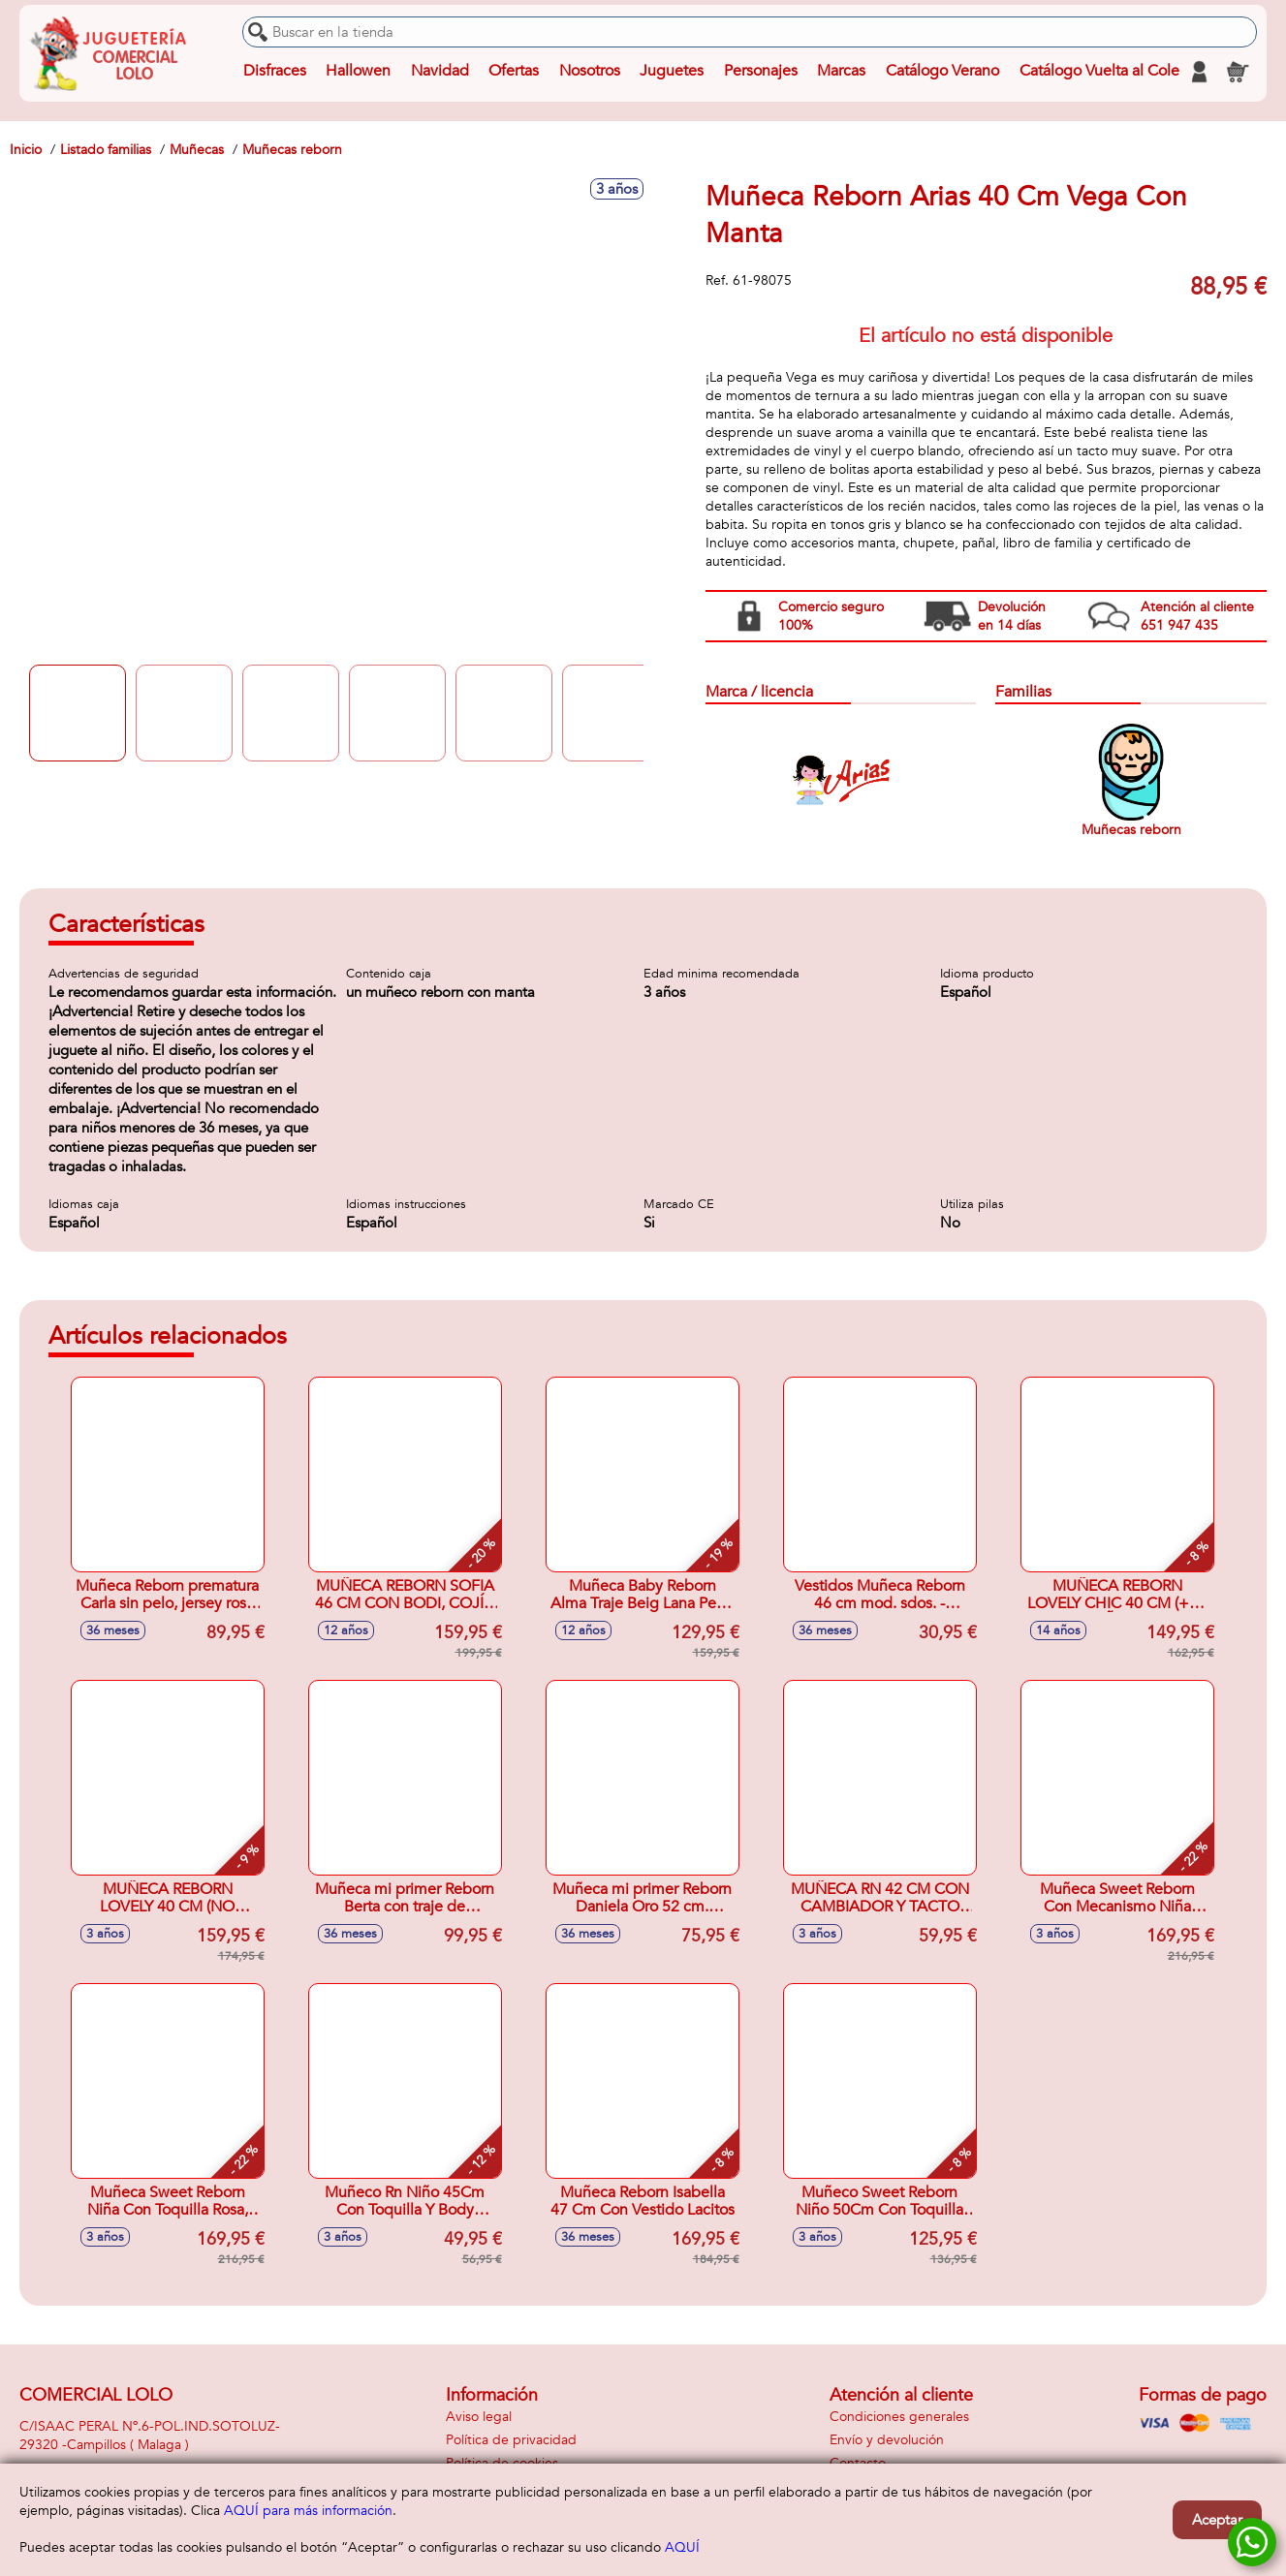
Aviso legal (479, 2416)
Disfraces (274, 71)
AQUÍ (682, 2547)
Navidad (440, 71)
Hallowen (358, 71)
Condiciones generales (899, 2416)
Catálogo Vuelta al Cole (1098, 71)
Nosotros (589, 71)
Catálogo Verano (942, 71)
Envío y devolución (887, 2440)
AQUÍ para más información (308, 2510)
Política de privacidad (511, 2440)
